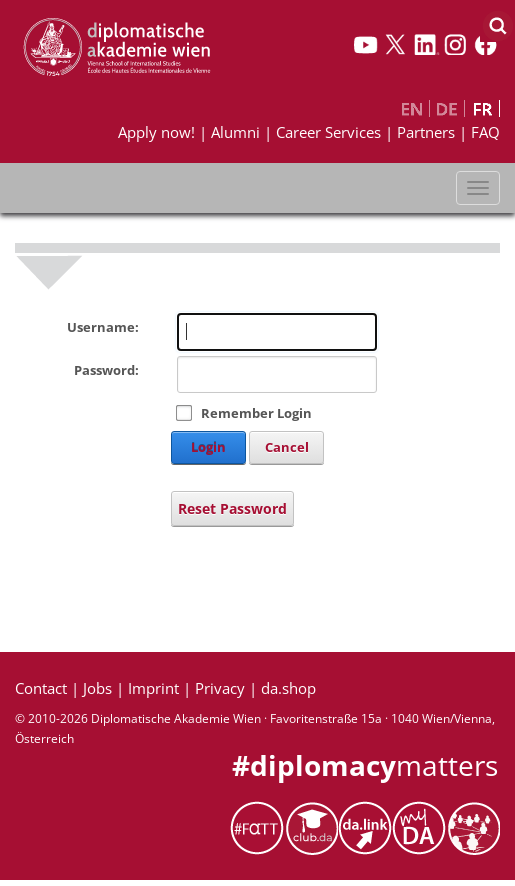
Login (208, 447)
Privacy (220, 688)
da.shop (288, 688)
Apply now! (156, 132)
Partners (426, 132)
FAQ (485, 132)
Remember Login (256, 413)
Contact (41, 688)
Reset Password (232, 508)
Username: (103, 327)
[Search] (497, 25)
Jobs (97, 688)
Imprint (153, 688)
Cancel (287, 447)
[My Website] (116, 46)
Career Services (328, 132)
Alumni (235, 132)
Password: (106, 370)
